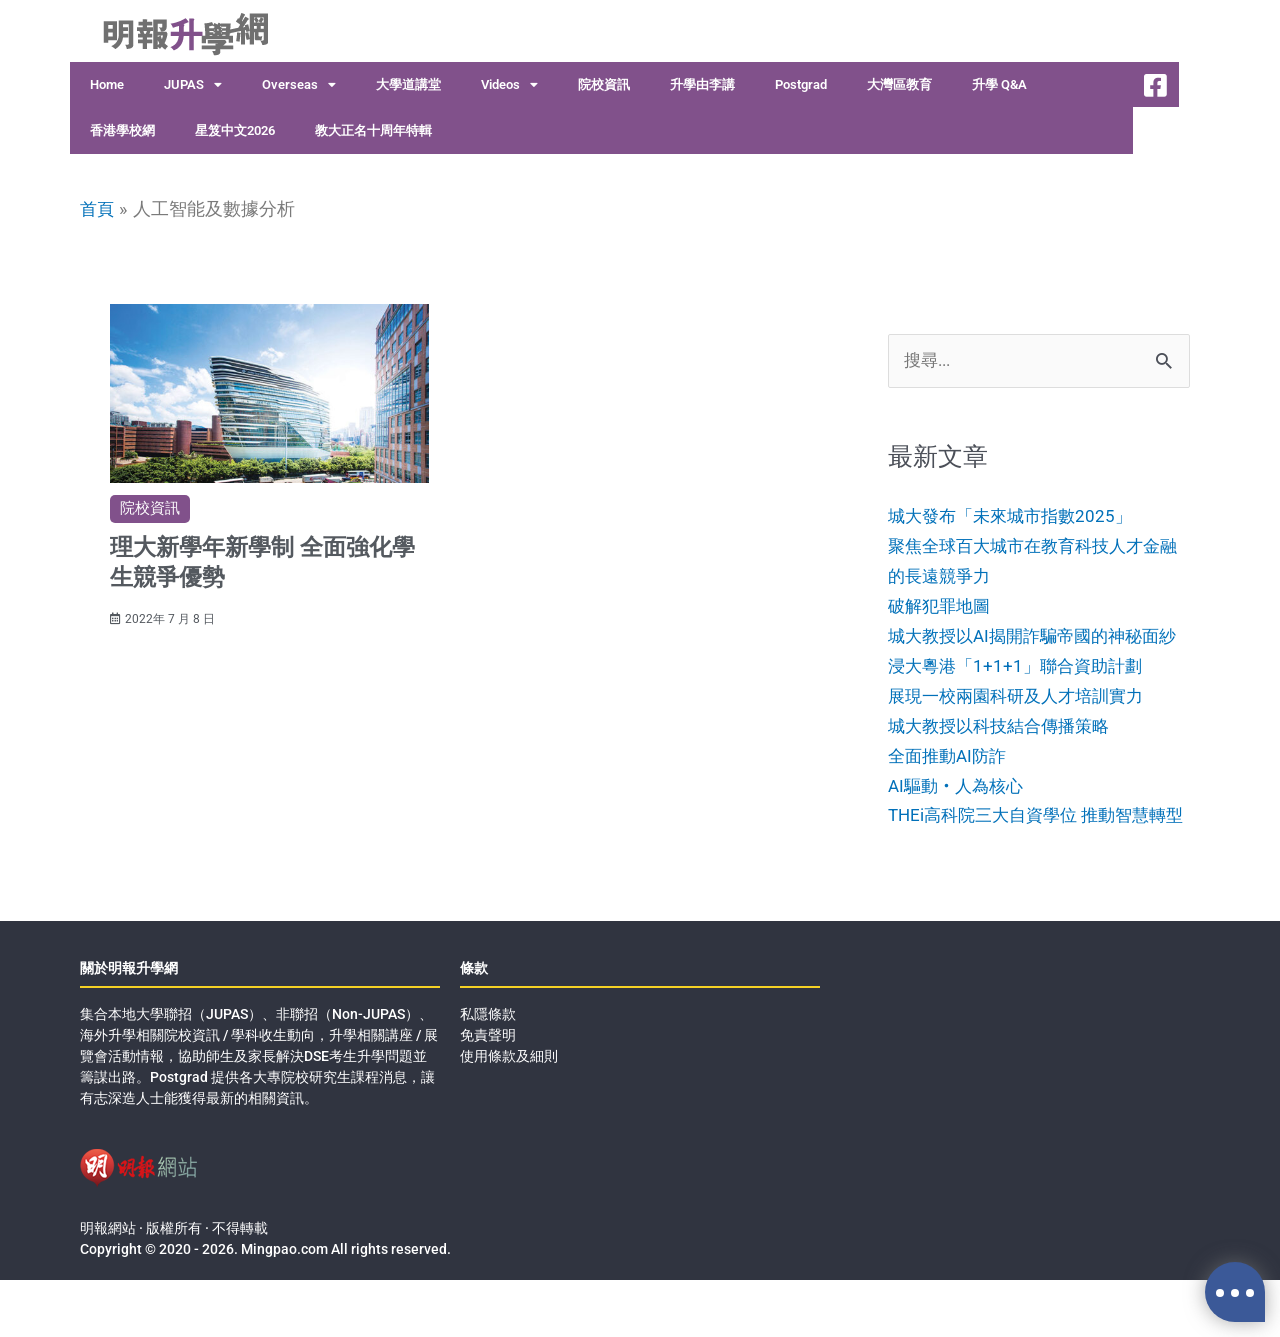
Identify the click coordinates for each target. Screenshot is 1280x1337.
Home (107, 84)
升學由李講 (702, 84)
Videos (509, 85)
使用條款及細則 (509, 1113)
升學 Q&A (999, 84)
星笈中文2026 (235, 130)
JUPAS (193, 85)
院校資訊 (604, 84)
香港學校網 (122, 130)
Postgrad (801, 84)
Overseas (299, 85)
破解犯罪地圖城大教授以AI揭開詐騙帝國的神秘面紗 (1031, 635)
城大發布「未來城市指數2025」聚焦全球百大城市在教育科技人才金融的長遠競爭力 (1032, 546)
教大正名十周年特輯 (373, 130)
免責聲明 (488, 1092)
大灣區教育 (899, 84)
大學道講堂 (408, 84)
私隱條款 (488, 1071)
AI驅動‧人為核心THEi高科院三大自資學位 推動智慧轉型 (1035, 843)
